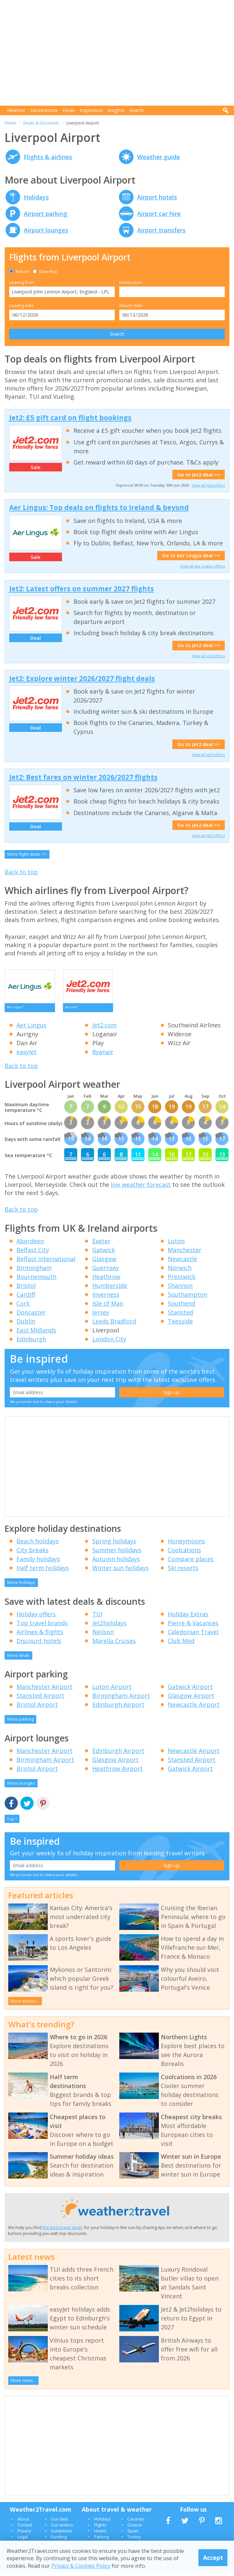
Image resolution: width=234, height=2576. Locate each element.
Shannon (180, 1290)
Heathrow (106, 1281)
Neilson (103, 1636)
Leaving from (22, 282)
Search (136, 110)
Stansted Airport (40, 1700)
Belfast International (45, 1263)
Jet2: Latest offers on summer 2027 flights (81, 588)
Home (10, 123)
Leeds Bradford (114, 1326)
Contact (24, 2529)
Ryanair (102, 1056)
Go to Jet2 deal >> (198, 474)
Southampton (187, 1299)
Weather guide (158, 157)
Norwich (179, 1272)
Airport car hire (159, 214)
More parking (20, 1724)
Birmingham (34, 1272)
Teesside (180, 1326)
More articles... (25, 2006)
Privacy (24, 2535)
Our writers (62, 2529)
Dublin (25, 1326)
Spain (132, 2535)
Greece (134, 2529)
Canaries (136, 2523)
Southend (181, 1308)
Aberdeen (30, 1246)
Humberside (109, 1290)
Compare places (191, 1563)
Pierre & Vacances (193, 1627)
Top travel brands (42, 1627)
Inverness (105, 1299)
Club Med (181, 1645)
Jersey (100, 1317)
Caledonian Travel (193, 1636)
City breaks (32, 1555)
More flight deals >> (27, 854)
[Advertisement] (119, 53)
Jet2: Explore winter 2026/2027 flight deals (82, 678)
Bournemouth (36, 1281)
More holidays (21, 1587)
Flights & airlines (48, 157)
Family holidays (38, 1563)
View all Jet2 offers (208, 485)
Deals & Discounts (41, 123)
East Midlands (36, 1335)
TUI (97, 1619)
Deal (35, 638)
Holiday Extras (188, 1619)
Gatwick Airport (190, 1691)
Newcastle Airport (193, 1709)
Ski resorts (183, 1572)
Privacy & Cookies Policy (80, 2565)
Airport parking (45, 214)
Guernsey (105, 1272)
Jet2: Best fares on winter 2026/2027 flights (83, 777)
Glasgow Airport (191, 1700)
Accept (213, 2557)
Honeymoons (186, 1546)
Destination (130, 282)
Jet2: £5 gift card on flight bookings (70, 417)
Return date (131, 305)
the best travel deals (63, 2232)
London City (109, 1344)
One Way (45, 271)
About (23, 2523)
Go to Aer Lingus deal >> (191, 555)
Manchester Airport (44, 1691)
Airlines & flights (39, 1636)
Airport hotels (157, 197)
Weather (16, 110)
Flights (100, 2529)
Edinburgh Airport (118, 1709)
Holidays (36, 197)
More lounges (21, 1788)
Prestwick (181, 1281)
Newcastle (182, 1263)
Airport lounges (46, 230)
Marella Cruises (114, 1645)
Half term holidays (42, 1572)
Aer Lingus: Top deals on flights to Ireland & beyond (99, 507)
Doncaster (31, 1317)
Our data (59, 2523)
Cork (23, 1308)
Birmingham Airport (121, 1700)
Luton (176, 1246)
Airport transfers (161, 230)
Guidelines (62, 2535)
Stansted (180, 1317)
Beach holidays (37, 1546)
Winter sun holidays (120, 1572)
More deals (18, 1660)
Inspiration (91, 110)
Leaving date (21, 305)
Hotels (100, 2535)
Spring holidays (114, 1546)
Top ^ (12, 1823)
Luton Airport (112, 1691)
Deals (69, 110)
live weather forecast (141, 1189)
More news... (23, 2385)
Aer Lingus (31, 1030)
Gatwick (103, 1254)
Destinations (44, 110)
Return (19, 271)
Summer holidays (116, 1555)
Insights (116, 110)
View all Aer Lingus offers (202, 566)
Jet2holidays (109, 1627)
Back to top (21, 872)
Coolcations (184, 1555)
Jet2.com (104, 1030)
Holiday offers (36, 1619)
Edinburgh (31, 1344)
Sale (36, 467)
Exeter (101, 1246)
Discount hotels (38, 1645)
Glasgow (104, 1263)
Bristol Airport (37, 1709)
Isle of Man (107, 1308)
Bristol (26, 1290)
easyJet (26, 1056)
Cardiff (25, 1299)
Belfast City (32, 1254)
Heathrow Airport (117, 1773)
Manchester (184, 1254)
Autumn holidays (116, 1563)
